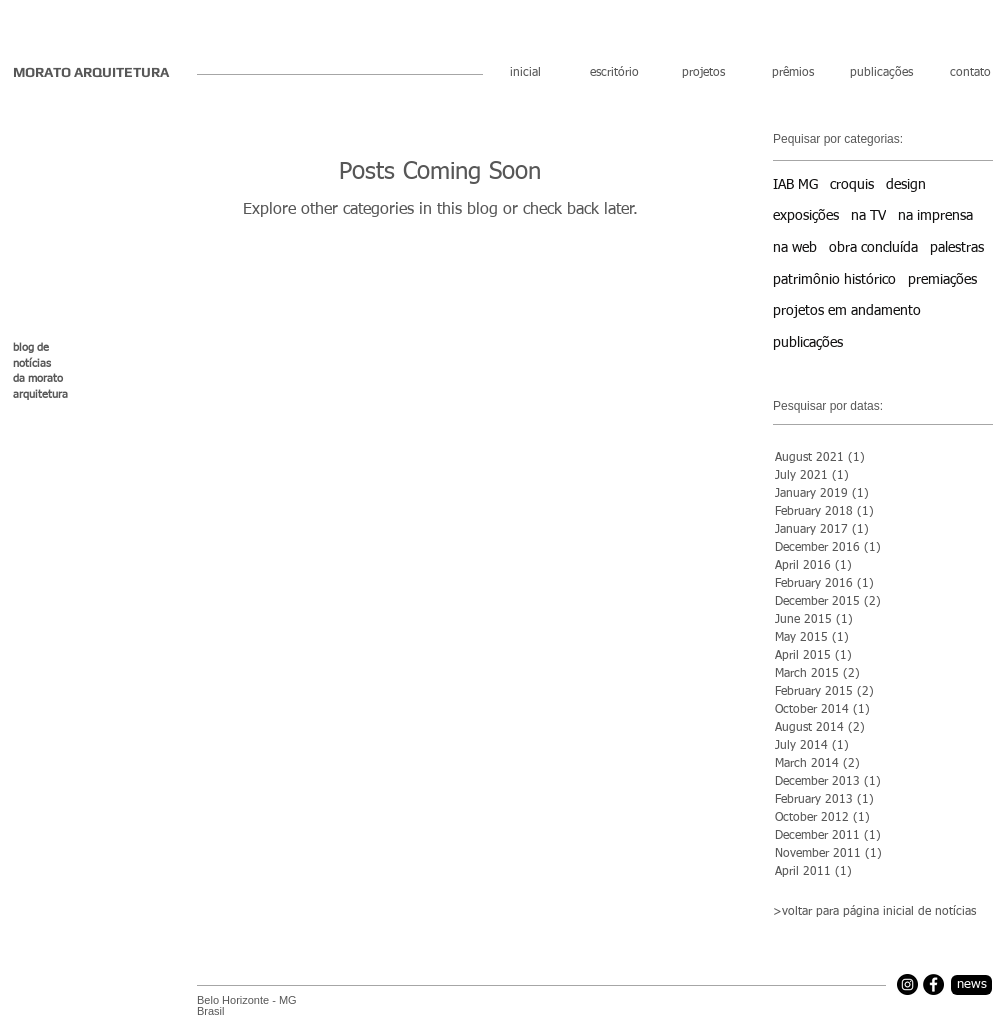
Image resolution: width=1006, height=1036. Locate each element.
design (906, 185)
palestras (957, 248)
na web (795, 248)
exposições (806, 216)
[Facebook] (933, 984)
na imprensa (935, 216)
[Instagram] (907, 984)
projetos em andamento (847, 311)
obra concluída (873, 248)
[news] (971, 985)
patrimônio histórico (834, 280)
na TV (868, 216)
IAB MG (795, 185)
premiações (942, 280)
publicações (808, 343)
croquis (852, 185)
